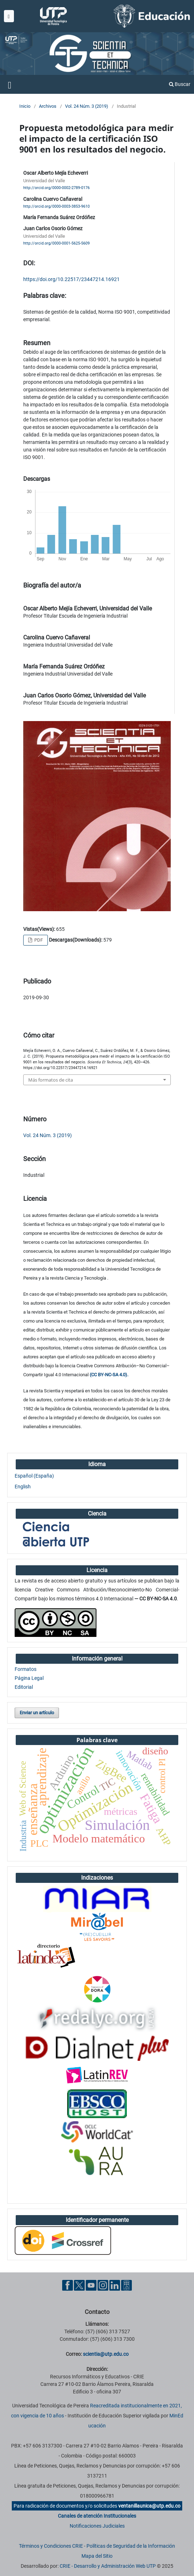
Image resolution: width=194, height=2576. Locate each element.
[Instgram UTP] (103, 2285)
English (23, 1486)
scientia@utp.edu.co (106, 2354)
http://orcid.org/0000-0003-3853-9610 (56, 206)
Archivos (47, 106)
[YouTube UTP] (91, 2285)
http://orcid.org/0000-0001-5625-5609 (56, 243)
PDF (38, 940)
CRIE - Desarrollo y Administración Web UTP (108, 2566)
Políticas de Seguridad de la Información (130, 2546)
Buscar (179, 84)
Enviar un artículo (37, 1712)
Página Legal (29, 1678)
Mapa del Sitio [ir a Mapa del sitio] (97, 2556)
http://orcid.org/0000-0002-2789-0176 (56, 188)
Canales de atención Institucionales (97, 2516)
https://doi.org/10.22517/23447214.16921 (71, 279)
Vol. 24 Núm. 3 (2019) (86, 106)
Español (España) (34, 1476)
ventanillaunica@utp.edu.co (149, 2506)
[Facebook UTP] (67, 2285)
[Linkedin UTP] (114, 2285)
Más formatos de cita (50, 1080)
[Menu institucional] (9, 16)
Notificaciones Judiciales (97, 2526)
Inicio (24, 106)
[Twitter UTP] (79, 2285)
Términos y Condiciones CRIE (51, 2546)
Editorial (24, 1687)
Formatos (25, 1669)
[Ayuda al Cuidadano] (126, 2285)
